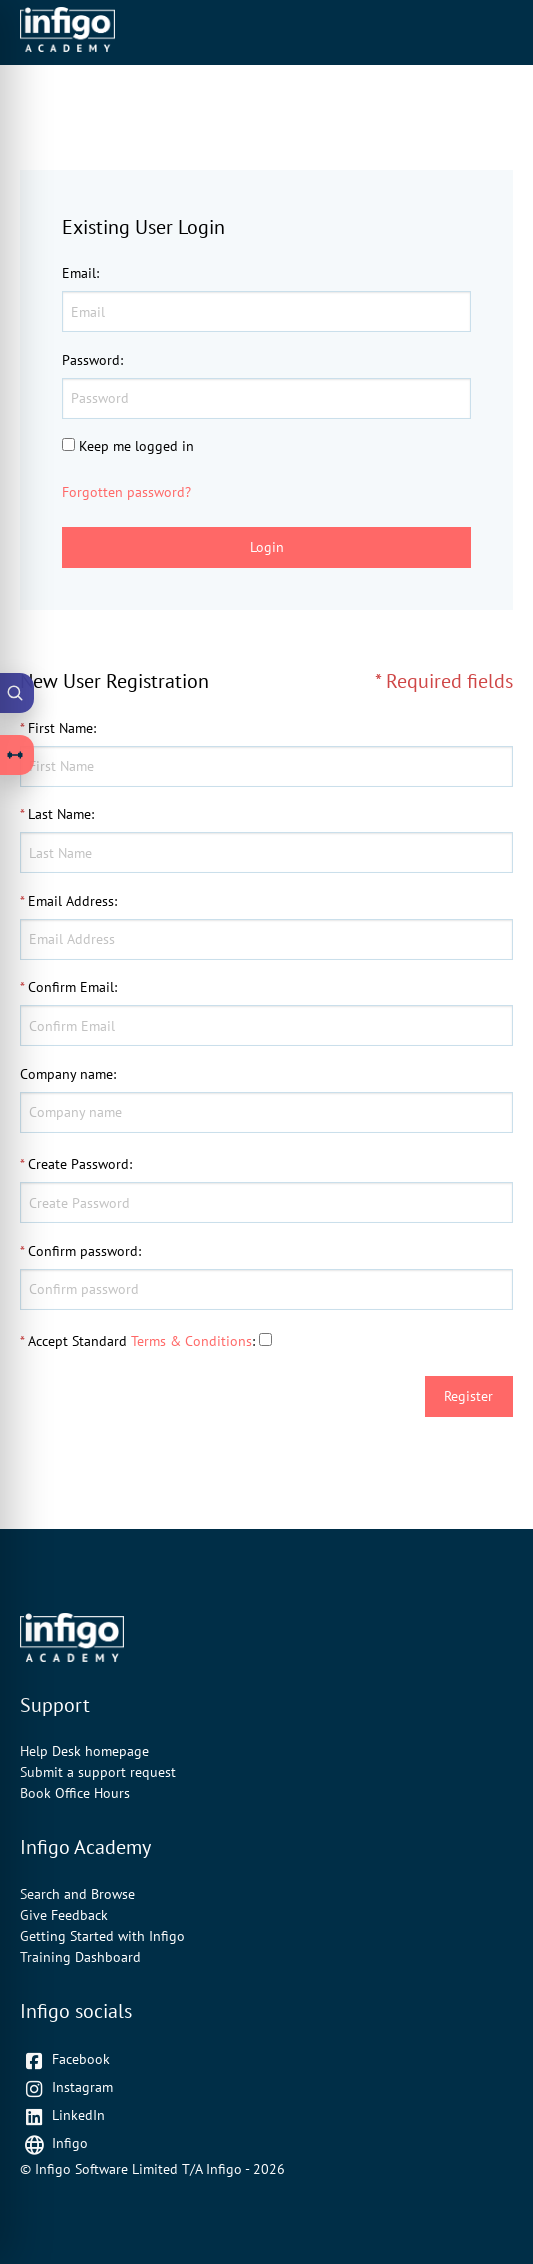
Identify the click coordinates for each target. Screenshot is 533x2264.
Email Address (71, 901)
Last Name (59, 814)
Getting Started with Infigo (102, 1936)
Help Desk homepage (84, 1751)
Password (91, 360)
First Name (60, 728)
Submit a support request (98, 1772)
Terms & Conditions (191, 1341)
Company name (66, 1074)
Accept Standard (77, 1341)
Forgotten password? (126, 492)
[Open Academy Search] (17, 693)
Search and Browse (77, 1894)
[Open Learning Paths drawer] (17, 755)
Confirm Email (71, 987)
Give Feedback (64, 1915)
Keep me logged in (136, 446)
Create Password (78, 1164)
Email (79, 273)
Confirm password (83, 1251)
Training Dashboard (80, 1957)
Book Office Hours (75, 1793)
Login (267, 547)
